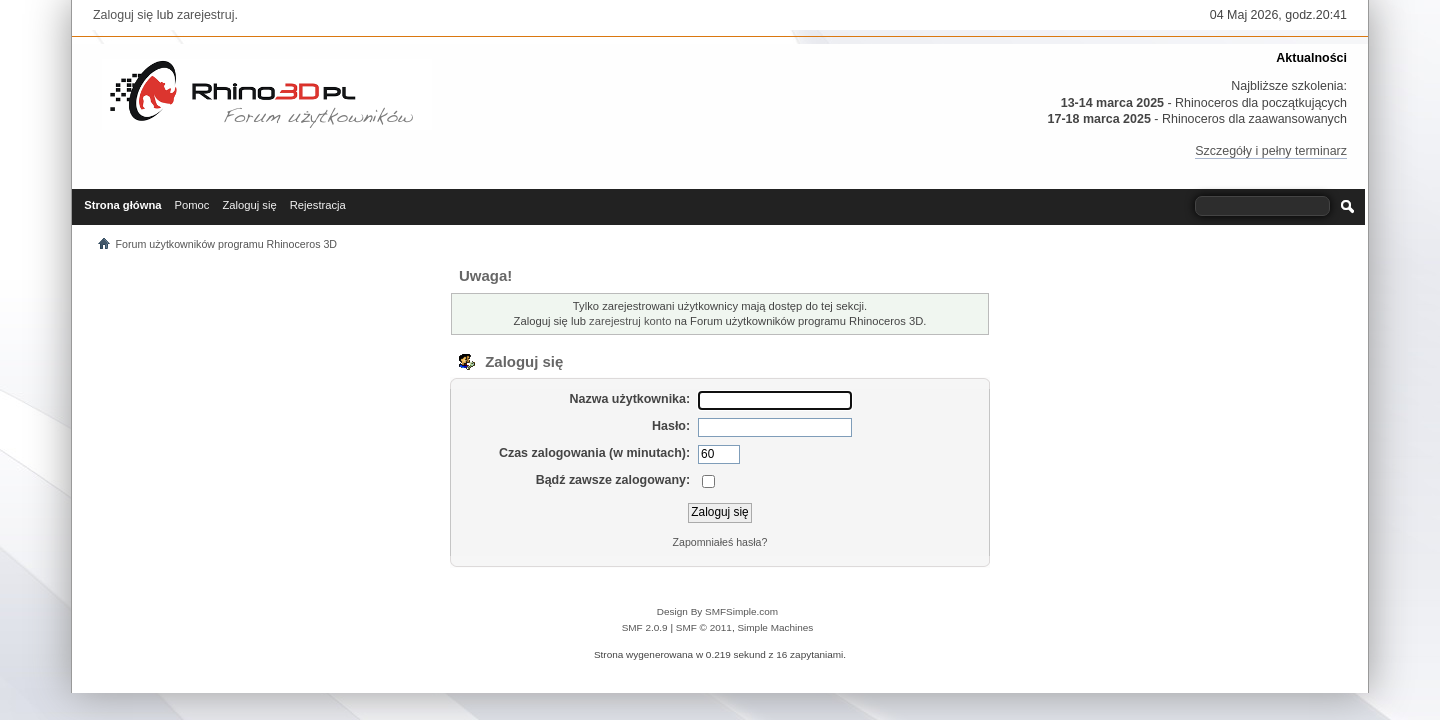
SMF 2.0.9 (645, 627)
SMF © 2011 (704, 627)
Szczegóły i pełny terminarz (1271, 151)
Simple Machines (775, 627)
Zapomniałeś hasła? (720, 542)
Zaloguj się (123, 15)
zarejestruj (206, 15)
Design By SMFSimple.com (717, 611)
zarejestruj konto (630, 321)
